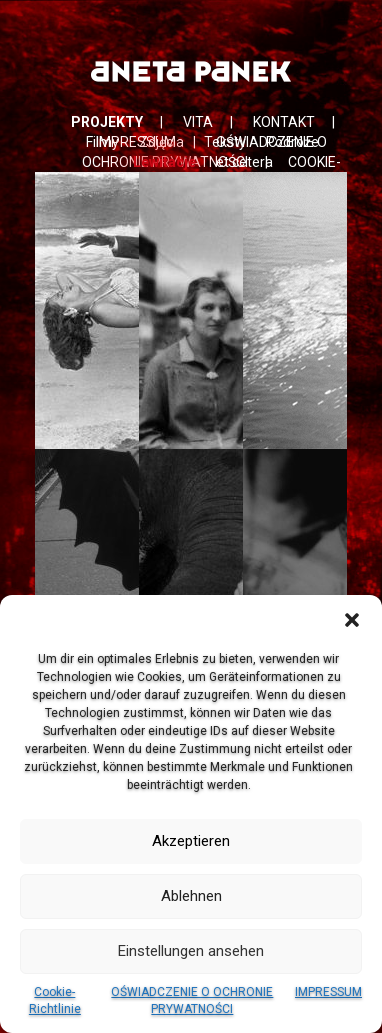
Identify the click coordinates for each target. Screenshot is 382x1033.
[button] (352, 620)
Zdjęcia (161, 142)
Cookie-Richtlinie (55, 1000)
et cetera (244, 162)
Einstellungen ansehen (191, 951)
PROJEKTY (107, 122)
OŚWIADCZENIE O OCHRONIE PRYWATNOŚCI (192, 1000)
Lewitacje (164, 162)
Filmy (102, 142)
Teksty (225, 142)
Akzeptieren (191, 841)
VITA (198, 122)
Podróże (292, 142)
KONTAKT (284, 122)
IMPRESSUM (328, 992)
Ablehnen (191, 896)
